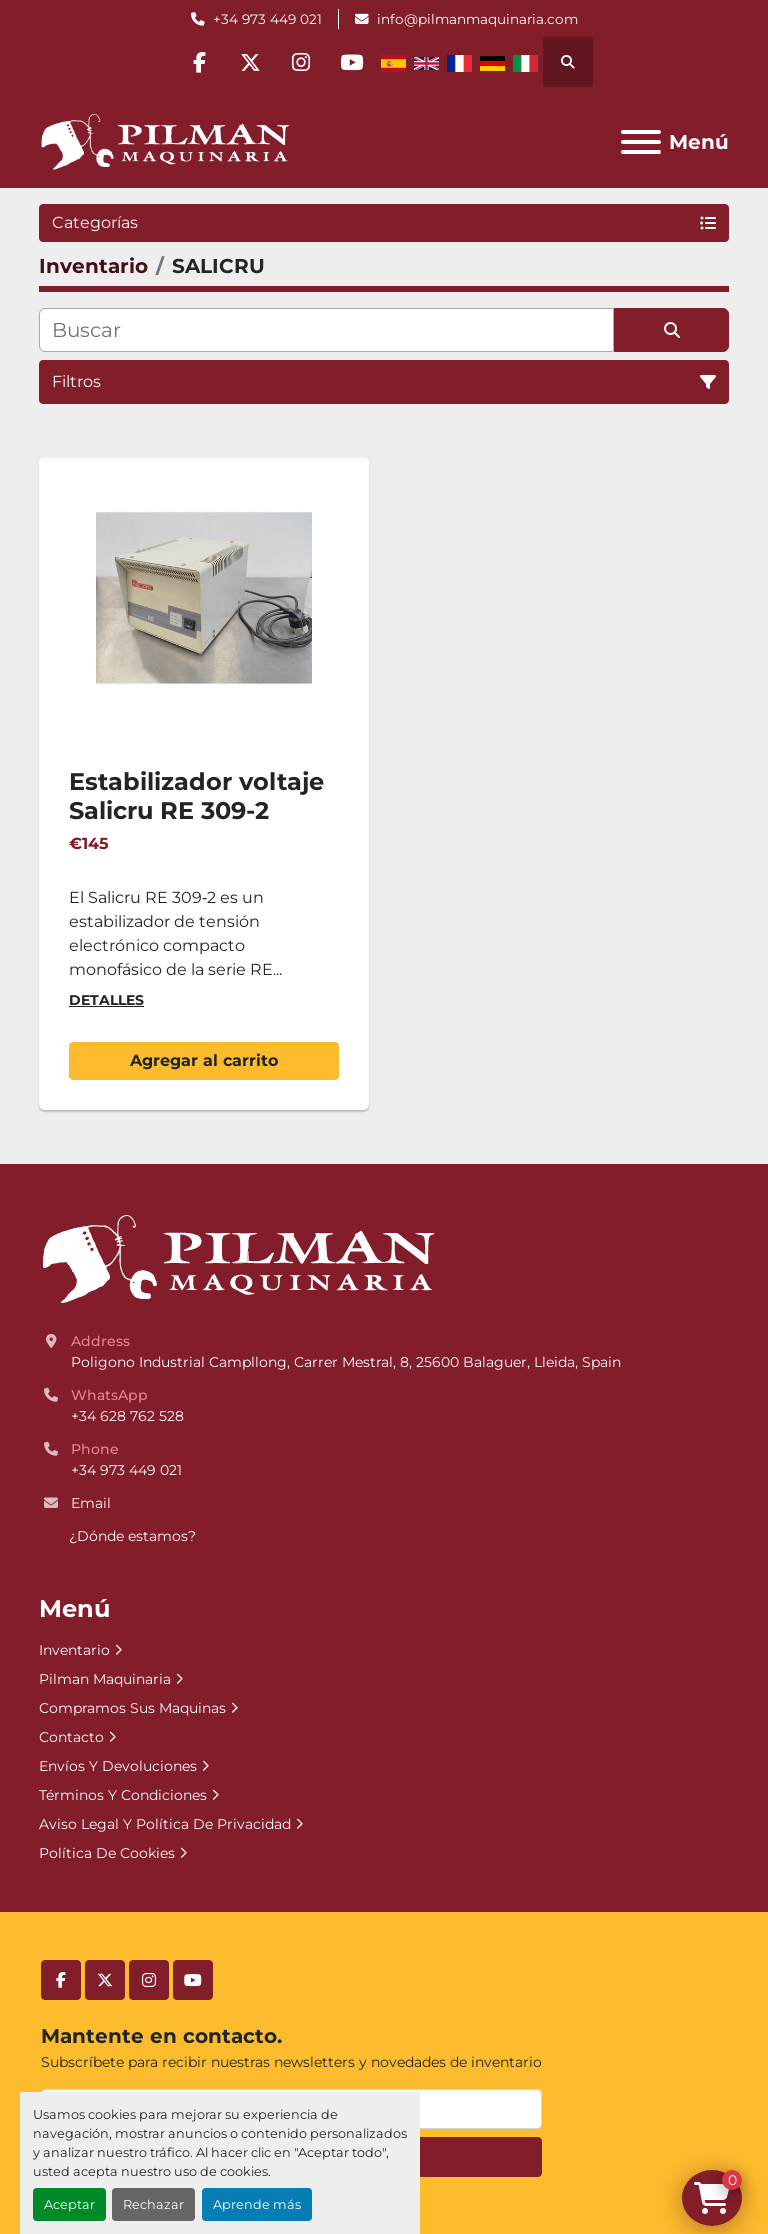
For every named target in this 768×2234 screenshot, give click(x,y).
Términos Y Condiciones (123, 1795)
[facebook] (199, 62)
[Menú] (641, 142)
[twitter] (250, 62)
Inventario (74, 1650)
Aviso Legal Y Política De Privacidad (165, 1824)
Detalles (106, 1000)
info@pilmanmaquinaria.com (477, 19)
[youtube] (352, 62)
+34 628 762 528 (127, 1416)
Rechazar (153, 2204)
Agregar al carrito (204, 1060)
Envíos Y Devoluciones (118, 1766)
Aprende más (257, 2204)
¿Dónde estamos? (132, 1536)
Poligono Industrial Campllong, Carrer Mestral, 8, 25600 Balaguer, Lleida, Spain (346, 1362)
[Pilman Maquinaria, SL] (237, 1259)
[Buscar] (326, 330)
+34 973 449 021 (267, 19)
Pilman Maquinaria (105, 1679)
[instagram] (301, 62)
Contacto (71, 1737)
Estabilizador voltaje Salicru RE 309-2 (196, 796)
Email (91, 1503)
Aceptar (69, 2204)
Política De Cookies (107, 1853)
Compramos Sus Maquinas (132, 1708)
